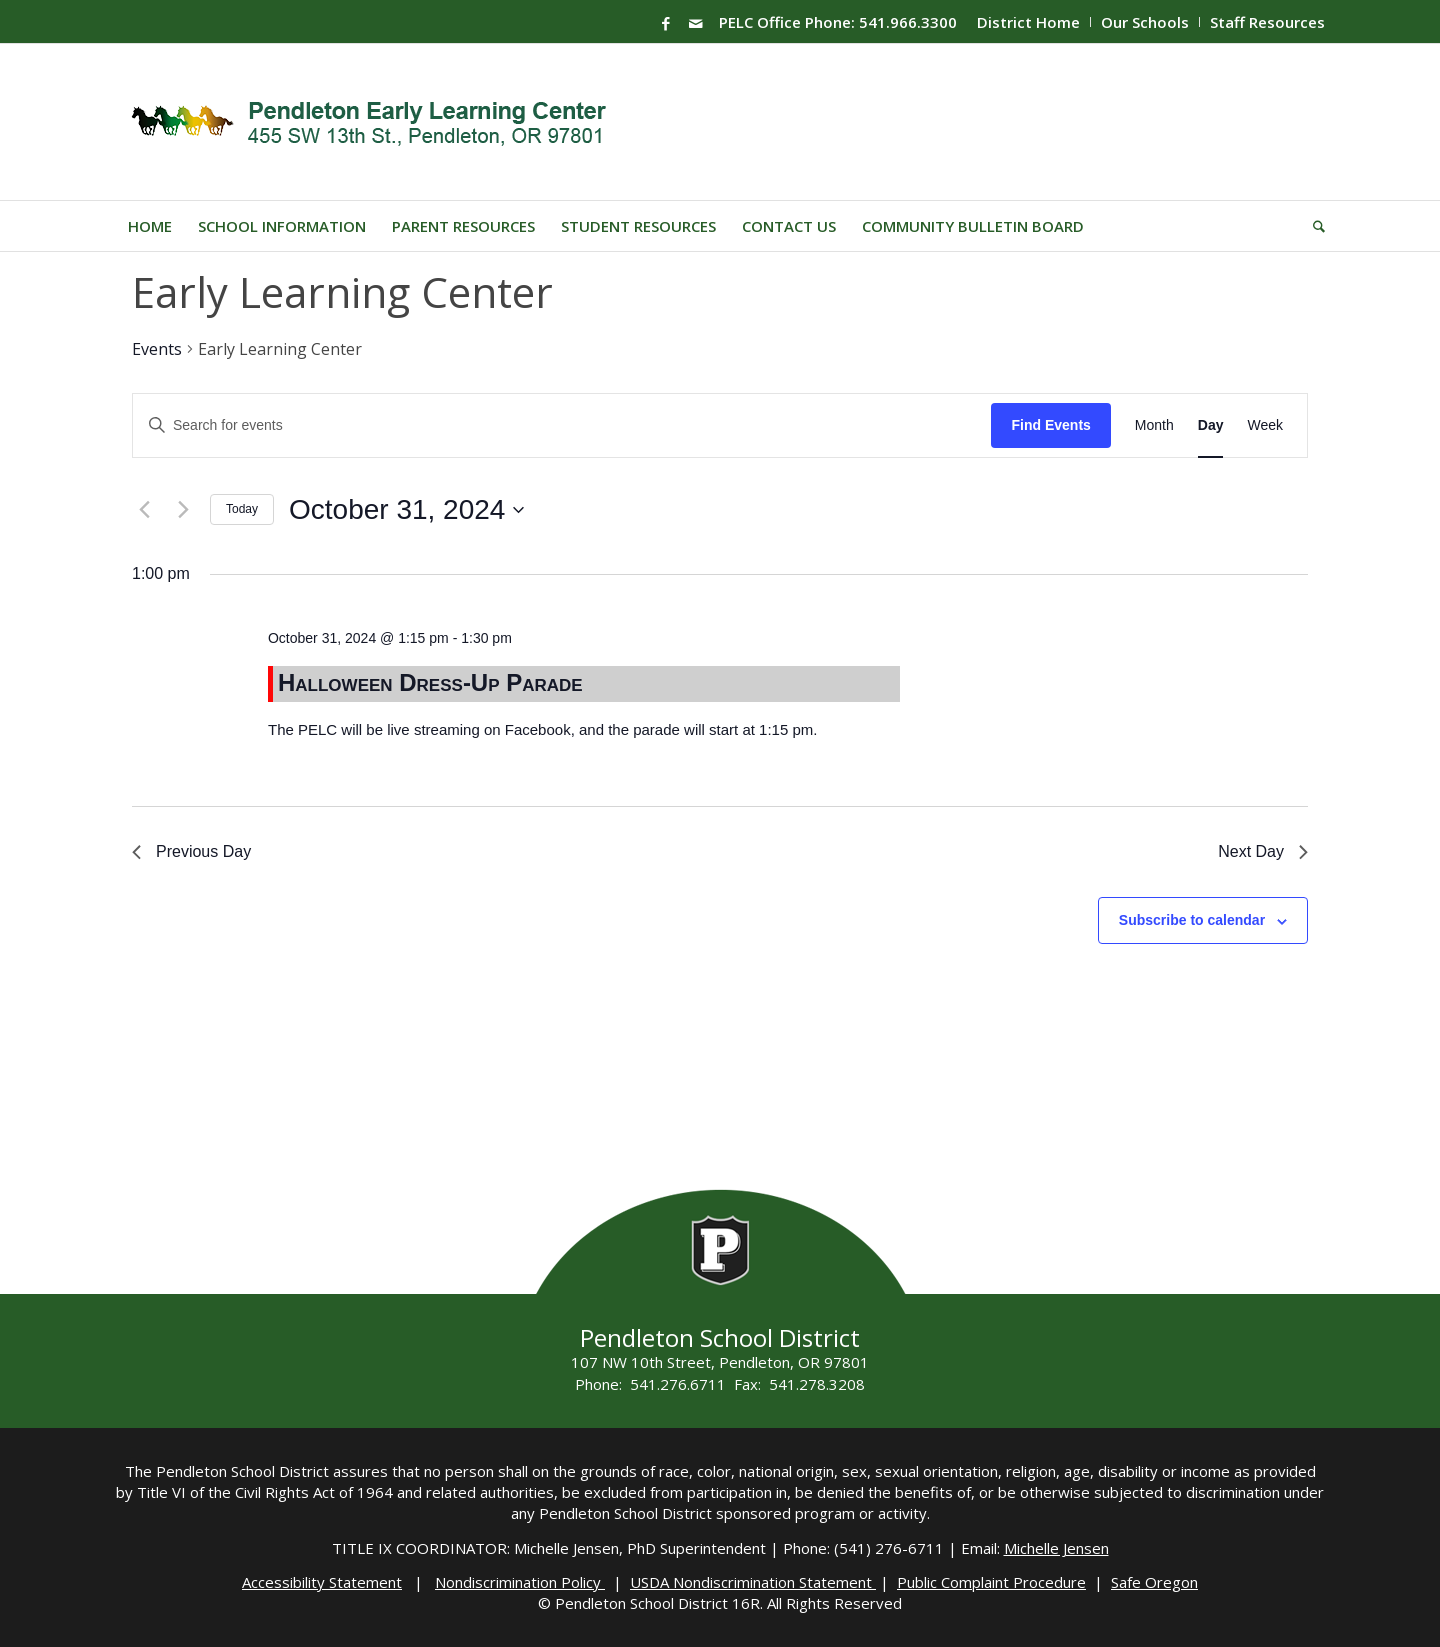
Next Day (1263, 851)
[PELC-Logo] (377, 122)
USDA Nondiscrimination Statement (753, 1582)
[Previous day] (144, 510)
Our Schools (1145, 22)
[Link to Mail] (696, 23)
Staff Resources (1267, 22)
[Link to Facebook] (666, 23)
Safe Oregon (1154, 1582)
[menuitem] (1029, 22)
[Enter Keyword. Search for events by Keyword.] (562, 425)
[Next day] (183, 510)
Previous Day (191, 851)
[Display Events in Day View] (1211, 425)
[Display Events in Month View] (1154, 425)
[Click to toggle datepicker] (406, 510)
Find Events (1050, 425)
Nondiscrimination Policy (520, 1582)
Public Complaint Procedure (991, 1582)
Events (157, 349)
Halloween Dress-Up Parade (430, 682)
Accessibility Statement (322, 1582)
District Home (1028, 22)
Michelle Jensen (1056, 1548)
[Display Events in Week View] (1265, 425)
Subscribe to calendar (1192, 920)
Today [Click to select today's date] (242, 509)
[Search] (1312, 226)
